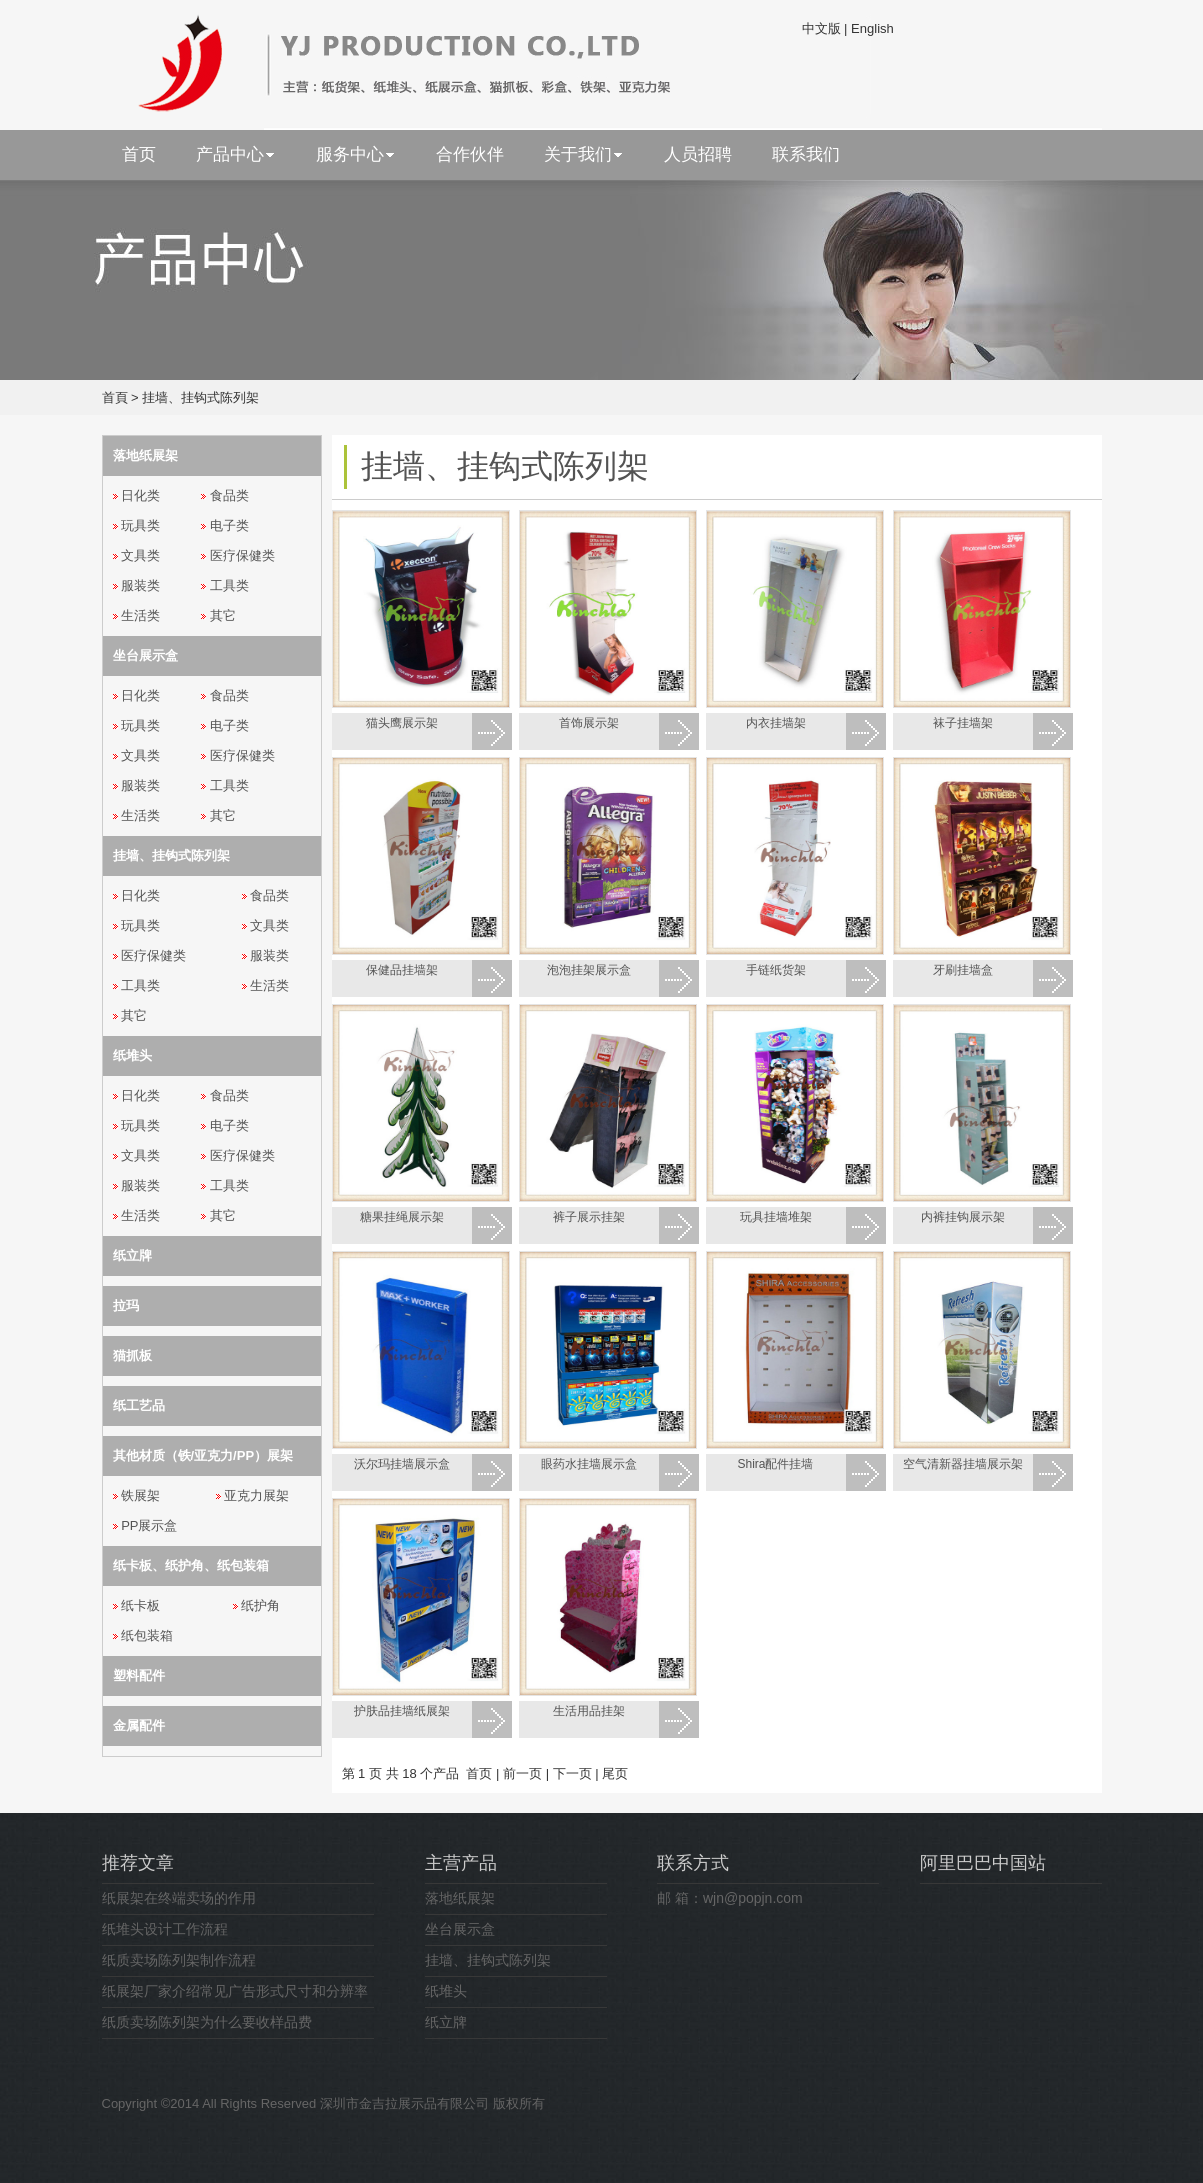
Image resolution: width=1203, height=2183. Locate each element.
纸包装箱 (147, 1635)
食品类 (229, 495)
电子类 (229, 525)
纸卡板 (140, 1605)
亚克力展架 (256, 1495)
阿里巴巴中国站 (983, 1863)
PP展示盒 (149, 1525)
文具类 (140, 555)
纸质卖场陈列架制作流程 (179, 1960)
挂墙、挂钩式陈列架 (200, 397)
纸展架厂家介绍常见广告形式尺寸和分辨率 (235, 1991)
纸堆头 (446, 1991)
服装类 (140, 585)
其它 (223, 615)
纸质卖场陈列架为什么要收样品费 (207, 2022)
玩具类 (140, 525)
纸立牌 (446, 2022)
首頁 (115, 397)
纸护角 (260, 1605)
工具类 (229, 585)
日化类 (140, 495)
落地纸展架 (460, 1898)
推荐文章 (138, 1863)
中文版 (821, 28)
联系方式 (693, 1863)
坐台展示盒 (460, 1929)
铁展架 (140, 1495)
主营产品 (461, 1863)
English (872, 28)
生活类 (140, 615)
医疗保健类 (242, 555)
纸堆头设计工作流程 (165, 1929)
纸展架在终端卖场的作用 (179, 1898)
